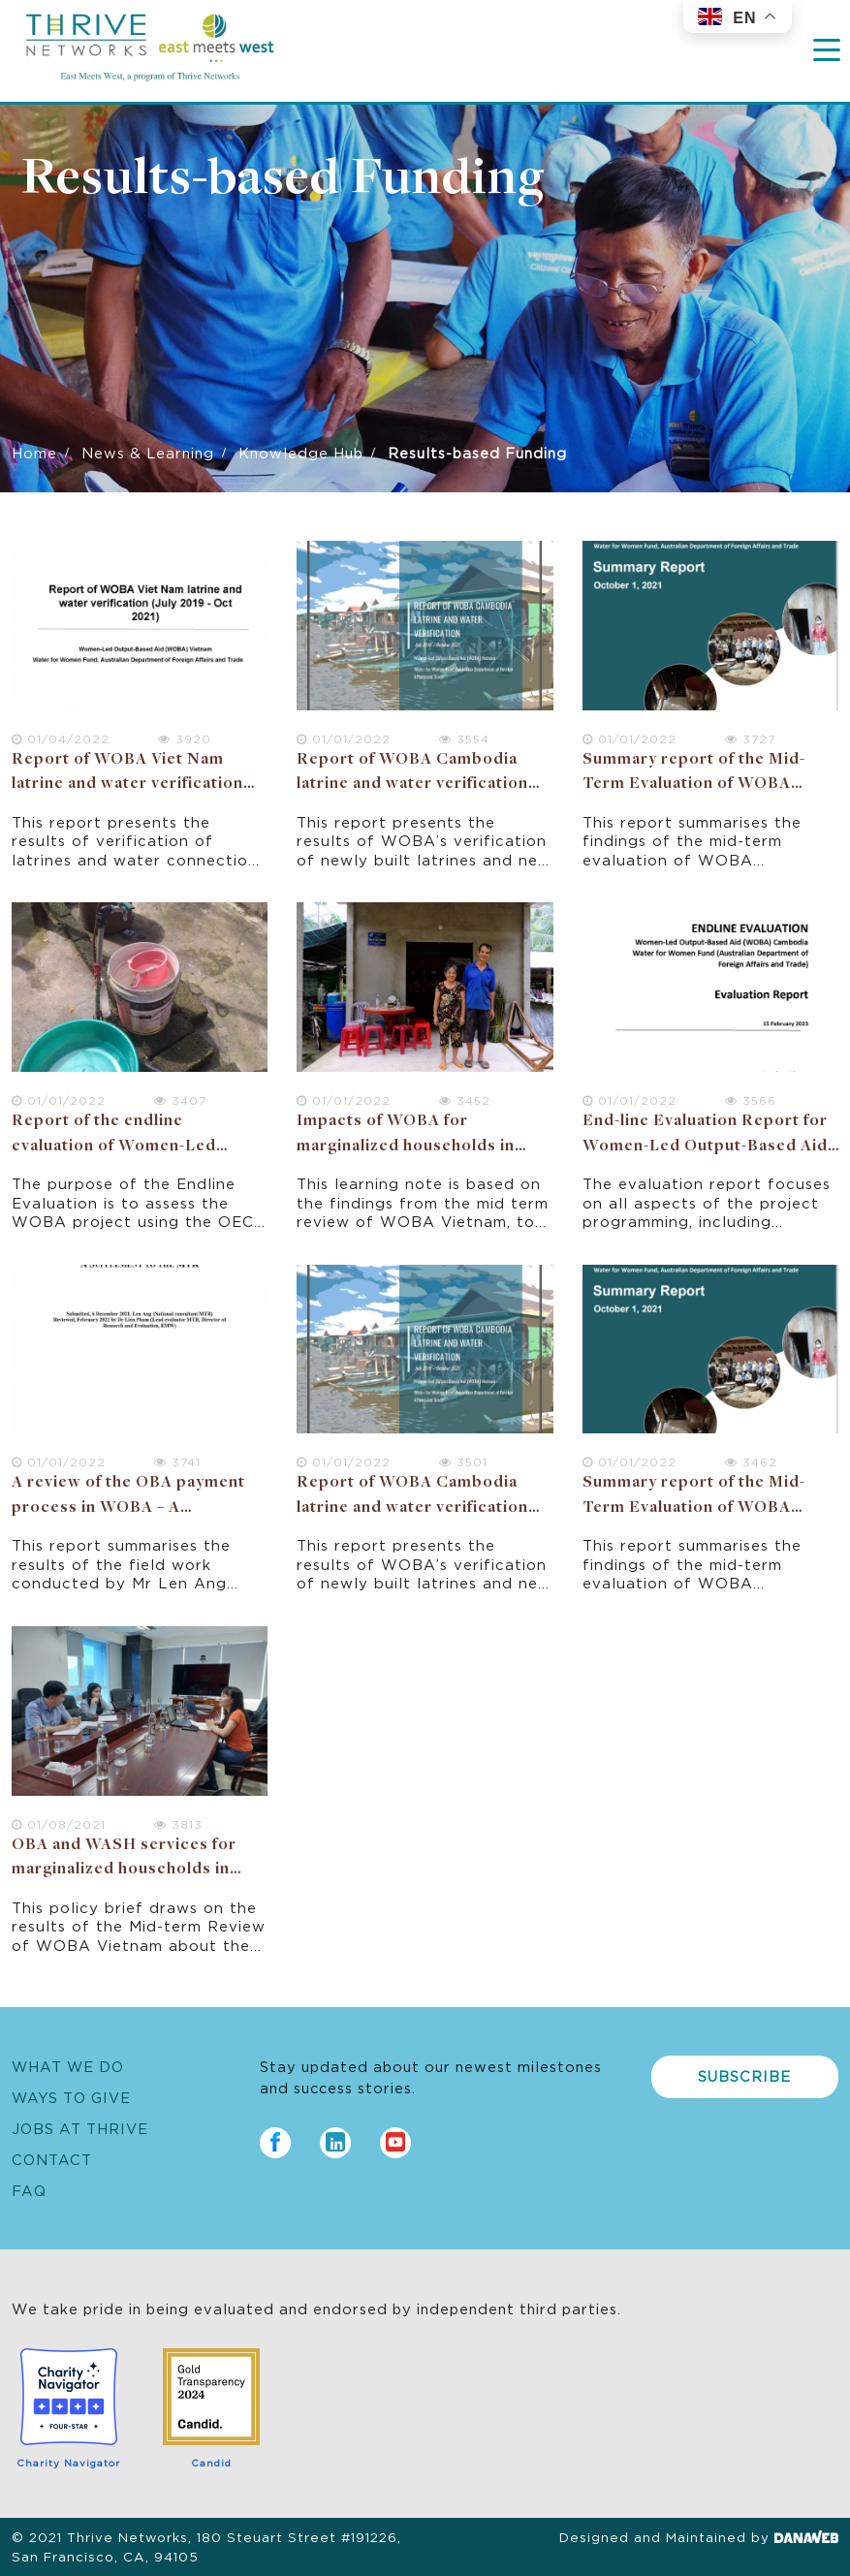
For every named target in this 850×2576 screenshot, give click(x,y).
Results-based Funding (283, 180)
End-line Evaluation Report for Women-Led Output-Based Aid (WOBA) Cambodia (705, 1146)
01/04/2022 (61, 738)
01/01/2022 (344, 738)
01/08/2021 (59, 1823)
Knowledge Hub (300, 452)
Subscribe (744, 2075)
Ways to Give (71, 2097)
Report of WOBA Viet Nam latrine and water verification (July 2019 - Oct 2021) (127, 785)
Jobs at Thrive (80, 2128)
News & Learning (147, 452)
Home (34, 452)
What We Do (68, 2066)
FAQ (29, 2190)
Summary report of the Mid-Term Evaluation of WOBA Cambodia (693, 785)
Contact (52, 2159)
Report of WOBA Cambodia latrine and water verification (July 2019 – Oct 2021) (412, 785)
